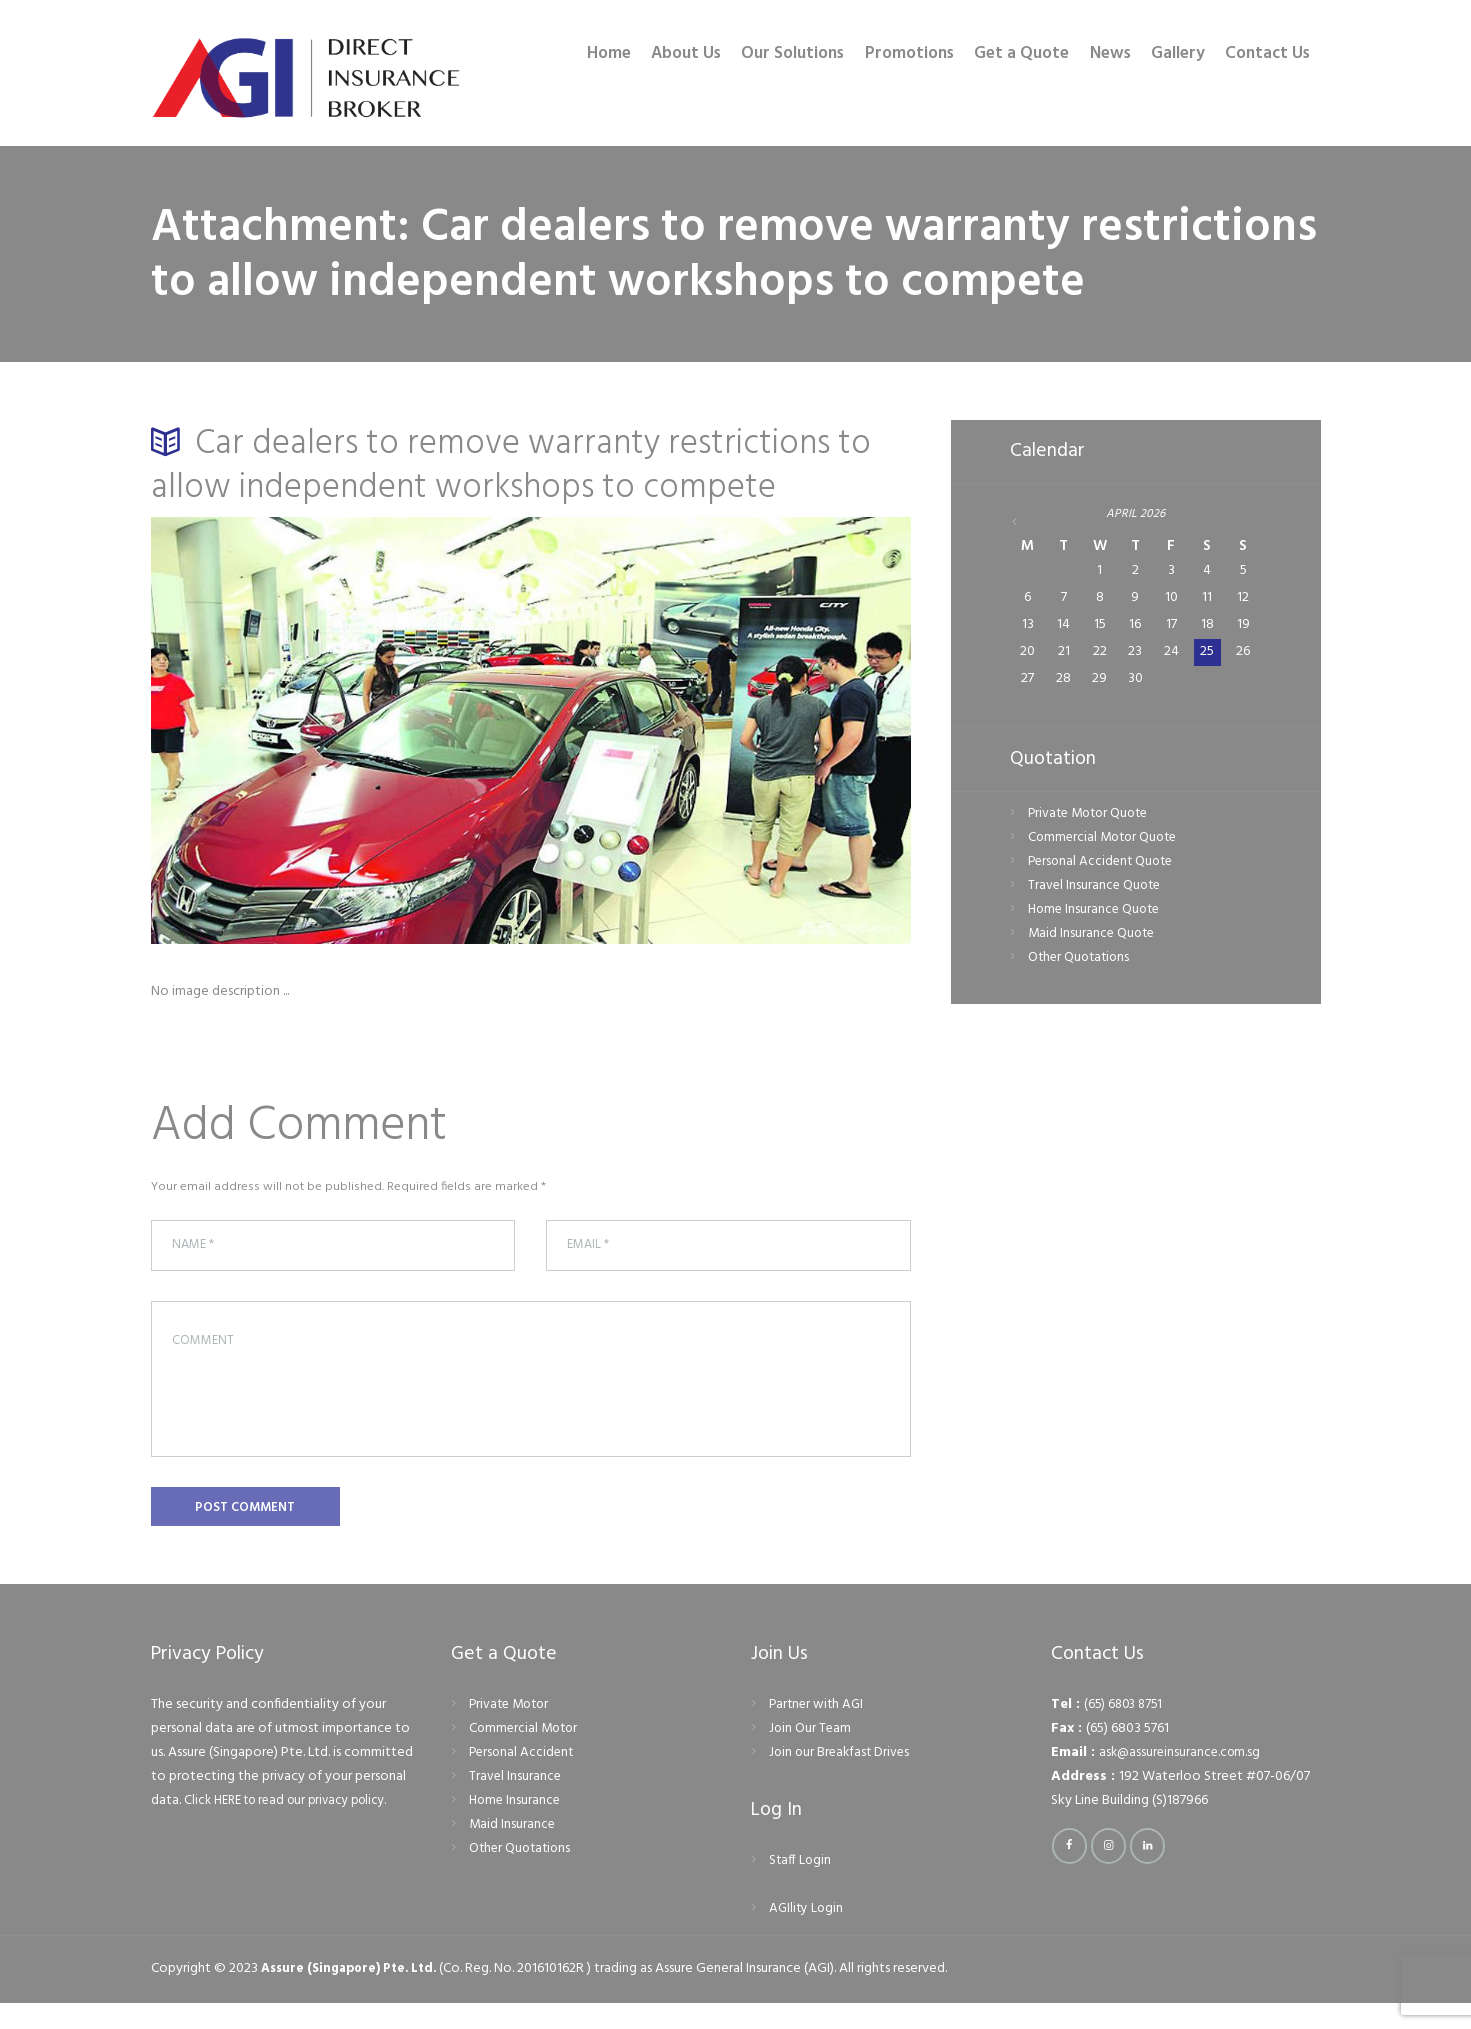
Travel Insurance (516, 1802)
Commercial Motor (526, 1754)
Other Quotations (1081, 960)
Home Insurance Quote (1097, 912)
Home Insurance (516, 1826)
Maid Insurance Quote (1093, 936)
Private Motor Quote (1092, 815)
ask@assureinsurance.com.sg (1182, 1778)
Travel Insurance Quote (1096, 888)
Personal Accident (523, 1778)
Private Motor (512, 1730)
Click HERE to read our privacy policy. (294, 1826)
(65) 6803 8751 (1126, 1730)
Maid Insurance (513, 1850)
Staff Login (801, 1886)
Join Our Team (811, 1754)
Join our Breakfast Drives (842, 1778)
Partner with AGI (818, 1730)
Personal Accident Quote (1104, 863)
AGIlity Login (807, 1934)
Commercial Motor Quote (1106, 839)
